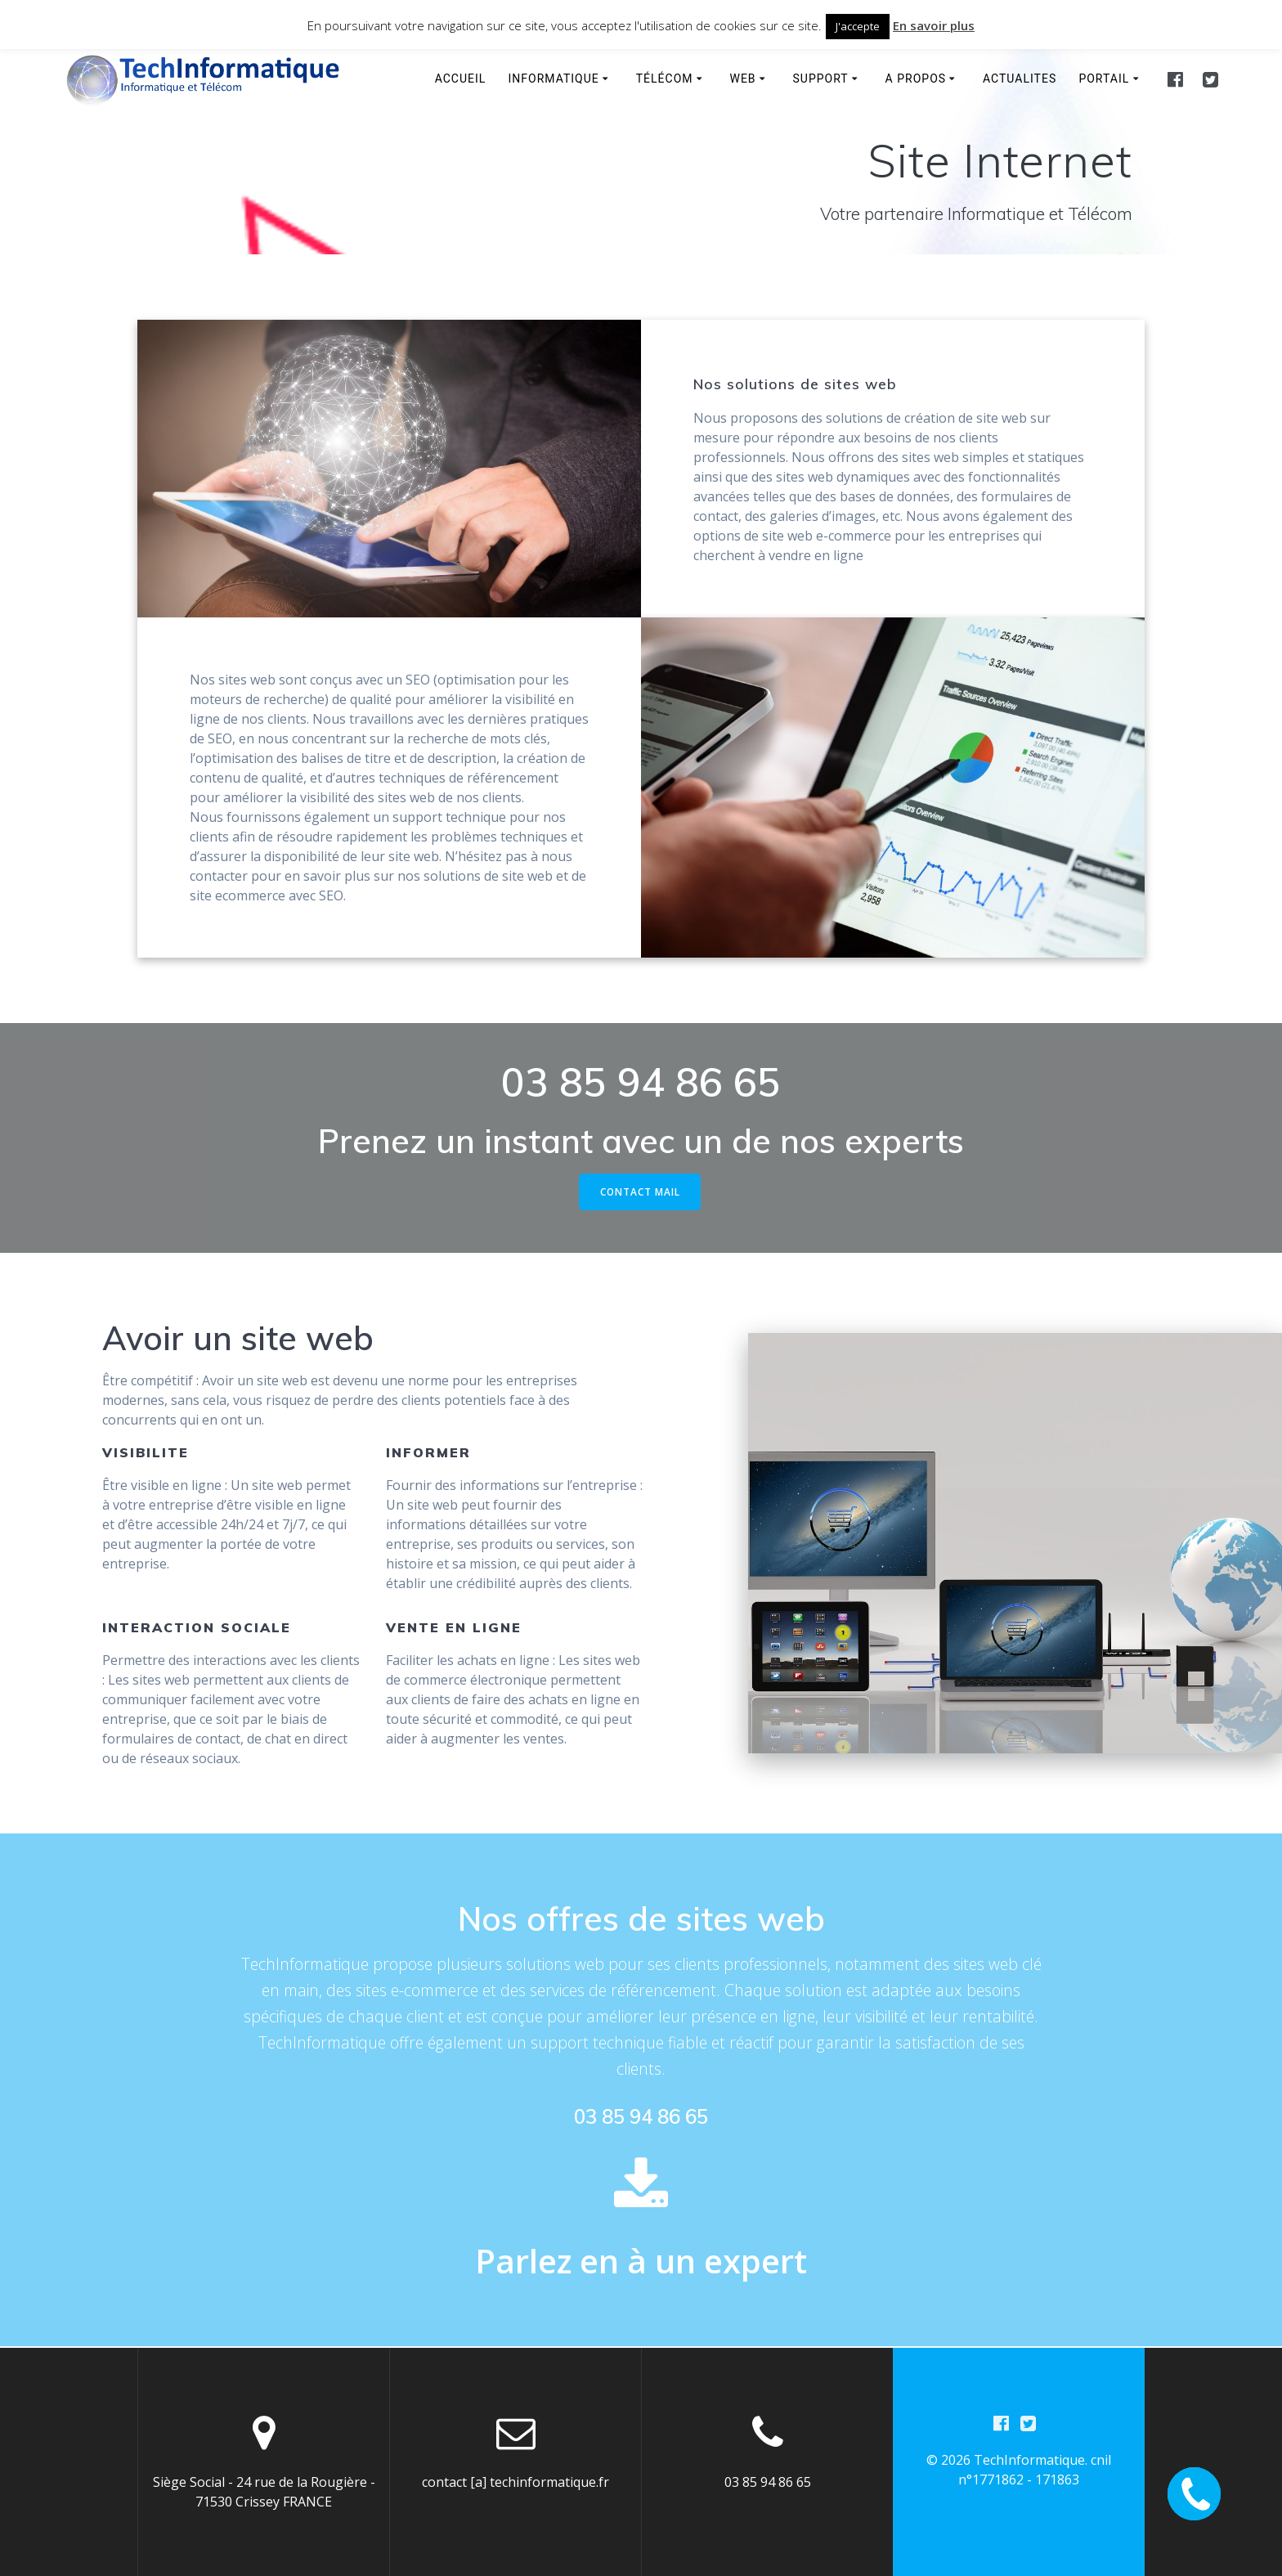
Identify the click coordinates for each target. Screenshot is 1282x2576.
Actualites (1019, 78)
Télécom (664, 78)
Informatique (554, 78)
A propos (915, 78)
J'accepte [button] (858, 26)
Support (821, 78)
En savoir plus (934, 25)
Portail (1103, 78)
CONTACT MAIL (639, 1192)
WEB (742, 78)
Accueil (460, 78)
